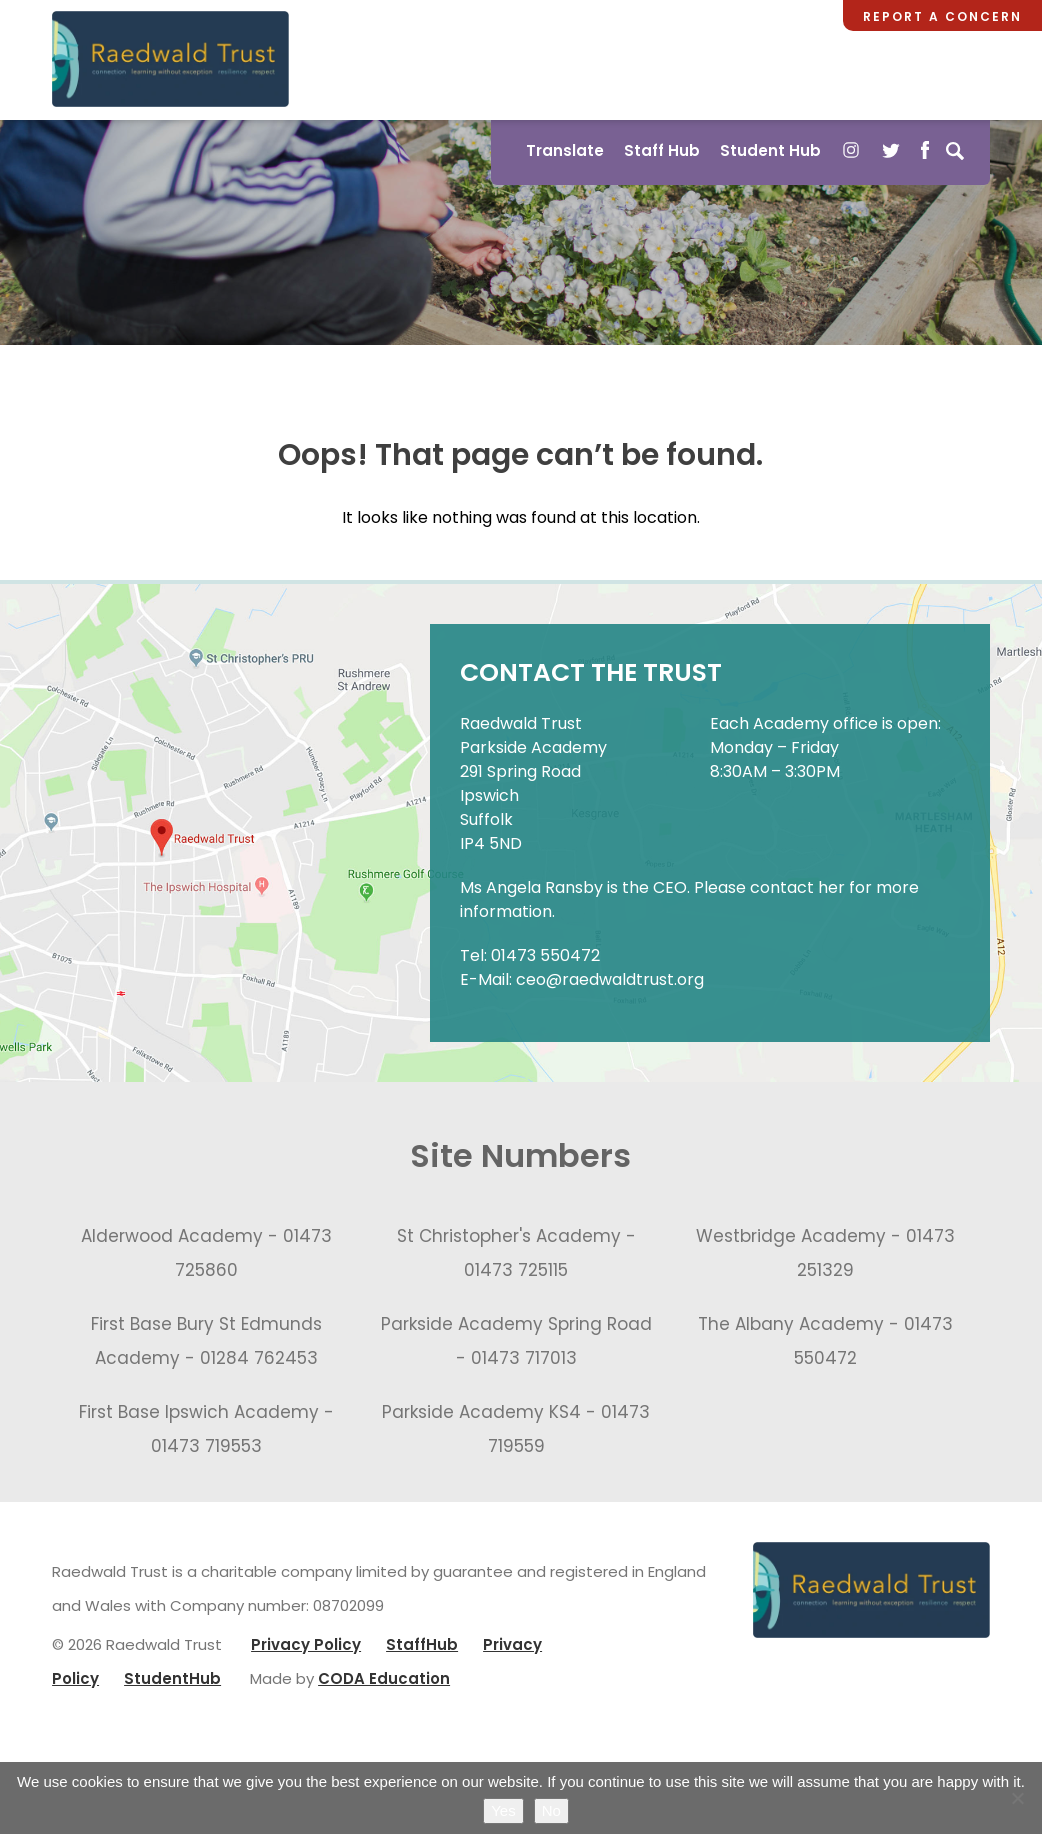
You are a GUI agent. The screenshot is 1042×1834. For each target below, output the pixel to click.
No (551, 1810)
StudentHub (172, 1678)
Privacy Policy (306, 1644)
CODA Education (384, 1678)
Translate (565, 150)
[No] (1017, 1798)
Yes (503, 1810)
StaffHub (422, 1644)
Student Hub (770, 150)
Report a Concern (942, 16)
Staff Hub (662, 150)
